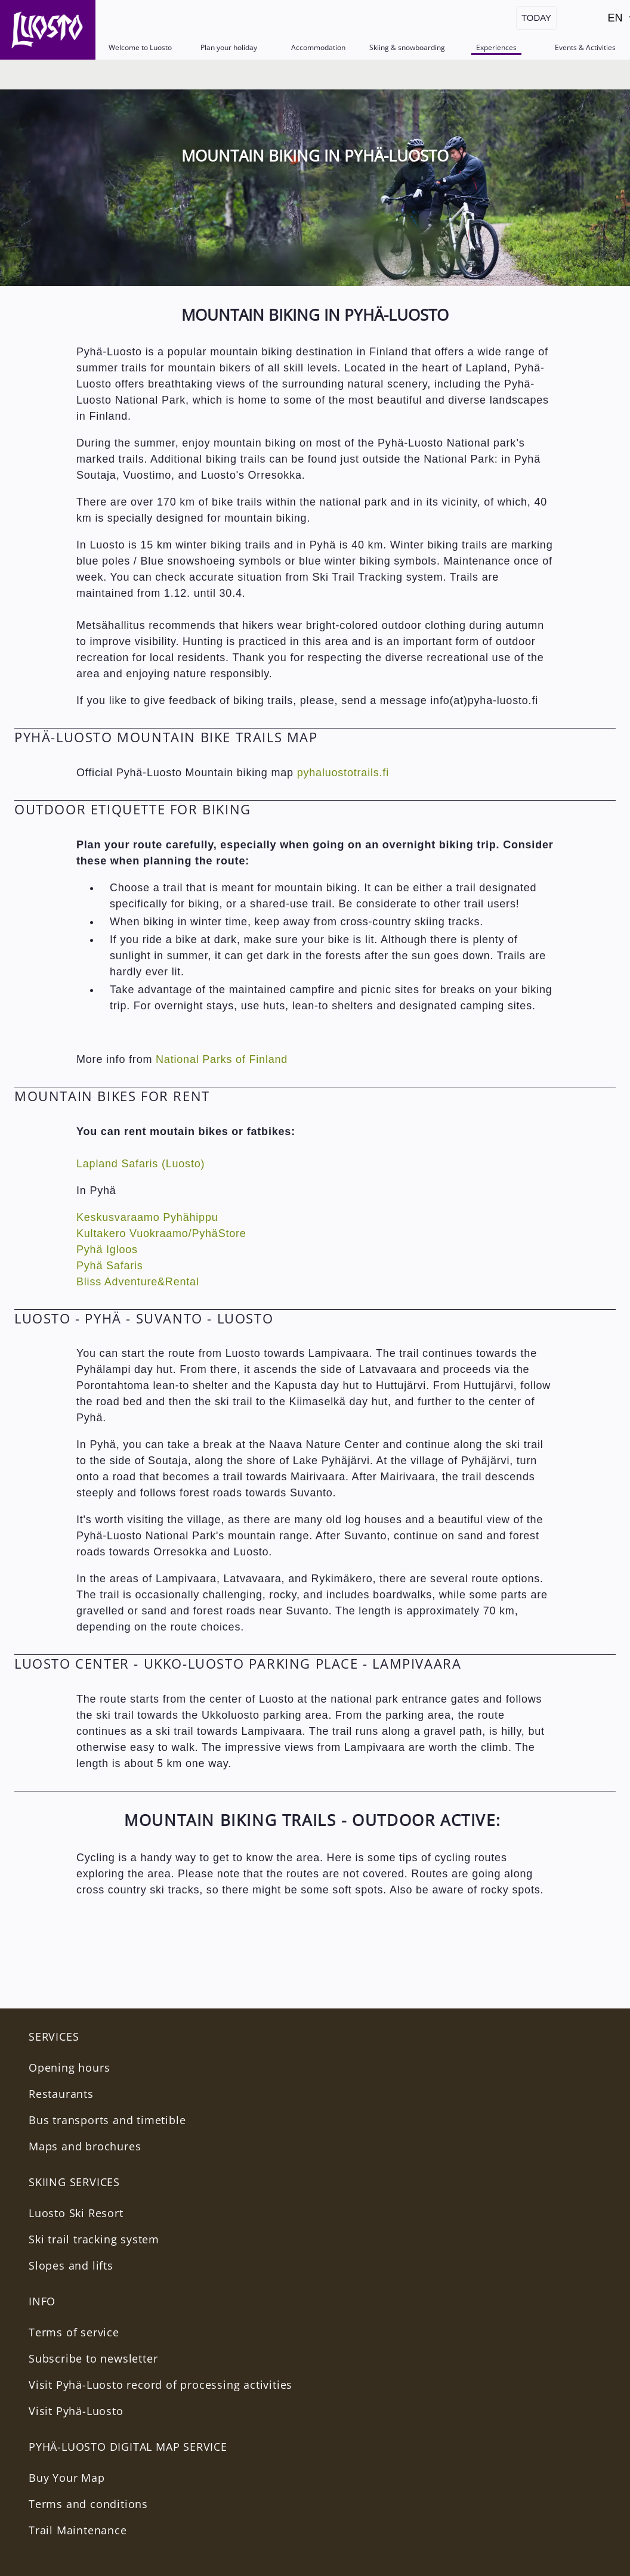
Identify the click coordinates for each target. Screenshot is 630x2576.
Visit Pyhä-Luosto (76, 2411)
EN (618, 21)
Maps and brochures (85, 2146)
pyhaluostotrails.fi (343, 773)
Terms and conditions (88, 2504)
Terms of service (74, 2332)
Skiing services (74, 2182)
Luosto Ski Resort (76, 2213)
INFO (42, 2301)
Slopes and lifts (71, 2265)
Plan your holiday (228, 47)
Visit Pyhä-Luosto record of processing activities (160, 2384)
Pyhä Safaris (109, 1266)
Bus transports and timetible (107, 2120)
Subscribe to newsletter (93, 2358)
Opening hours (69, 2067)
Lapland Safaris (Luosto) (140, 1164)
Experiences (496, 47)
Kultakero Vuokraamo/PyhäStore (161, 1233)
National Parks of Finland (222, 1059)
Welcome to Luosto (140, 47)
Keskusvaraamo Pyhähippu (147, 1217)
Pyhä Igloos (107, 1250)
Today (536, 18)
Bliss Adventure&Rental (137, 1282)
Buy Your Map (67, 2477)
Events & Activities (585, 47)
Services (54, 2036)
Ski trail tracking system (94, 2239)
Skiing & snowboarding (407, 47)
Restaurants (61, 2094)
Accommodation (318, 47)
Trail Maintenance (78, 2530)
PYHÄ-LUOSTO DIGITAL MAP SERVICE (128, 2446)
